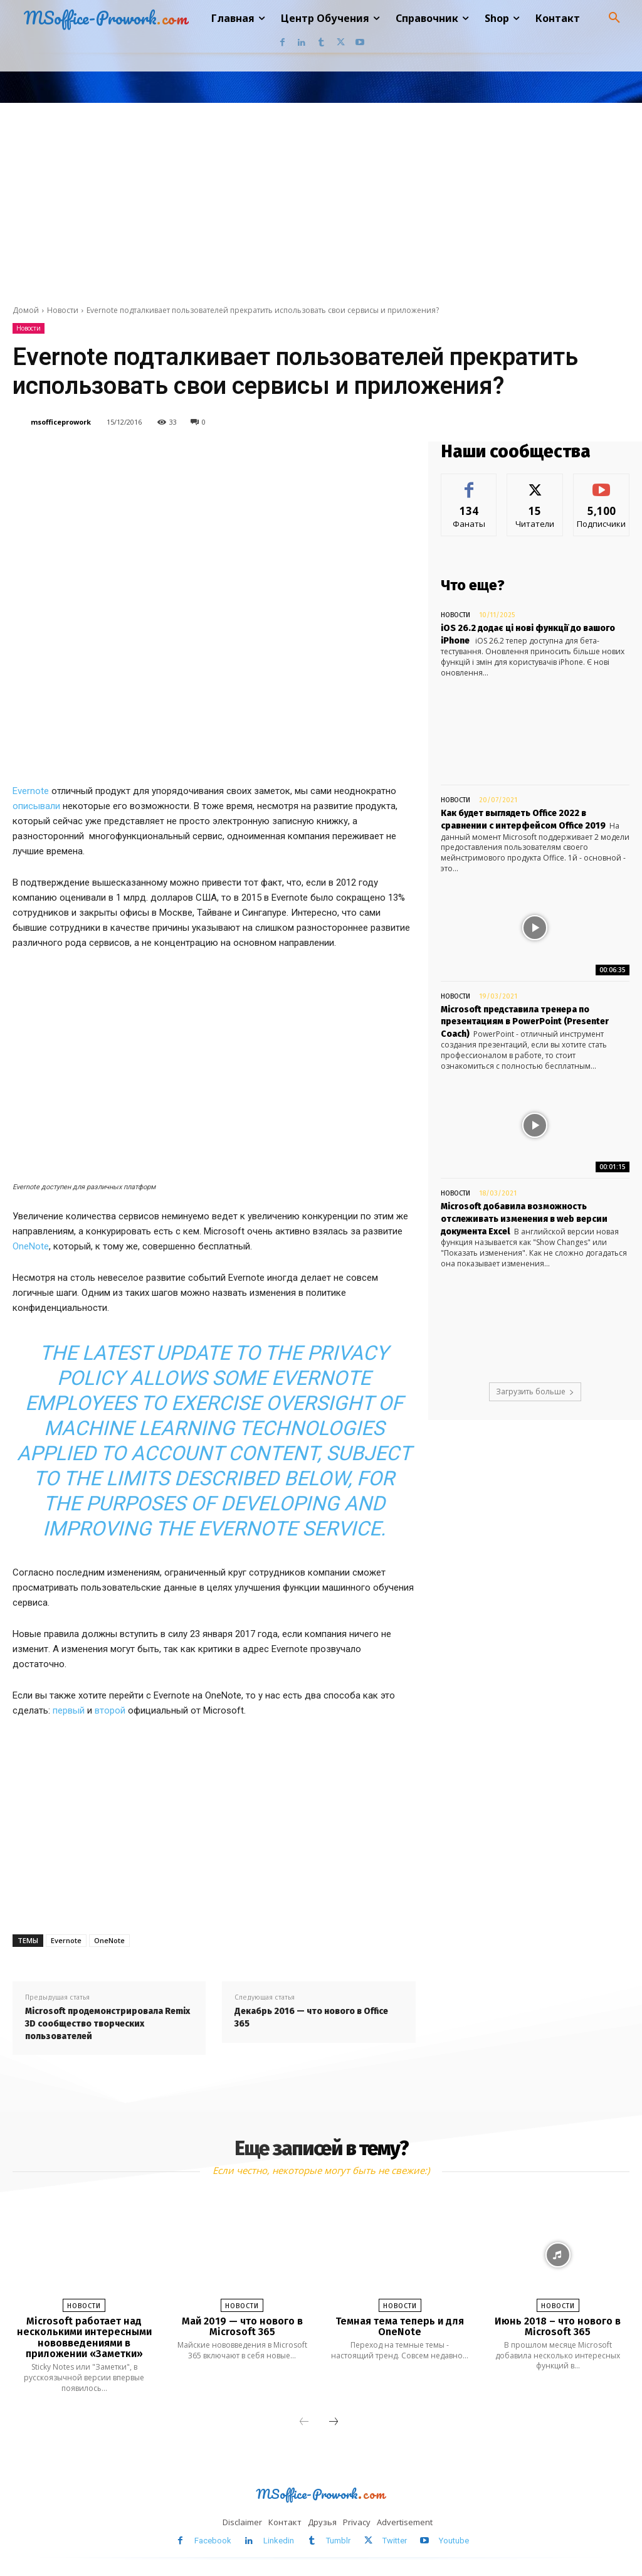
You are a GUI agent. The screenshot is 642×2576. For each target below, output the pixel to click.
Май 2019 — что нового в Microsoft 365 (242, 2326)
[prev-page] (304, 2422)
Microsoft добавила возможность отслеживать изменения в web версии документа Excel (524, 1218)
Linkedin (278, 2540)
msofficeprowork (61, 422)
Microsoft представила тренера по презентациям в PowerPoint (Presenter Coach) (525, 1021)
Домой (26, 310)
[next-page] (333, 2422)
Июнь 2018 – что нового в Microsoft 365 (558, 2326)
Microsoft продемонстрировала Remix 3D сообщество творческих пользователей (107, 2023)
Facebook (212, 2540)
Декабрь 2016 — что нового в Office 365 (311, 2017)
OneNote (31, 1246)
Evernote (31, 791)
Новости (62, 310)
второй (110, 1710)
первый (69, 1710)
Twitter (394, 2540)
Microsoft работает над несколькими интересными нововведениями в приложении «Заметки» (84, 2337)
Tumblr (338, 2540)
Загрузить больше (535, 1391)
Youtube (454, 2540)
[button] (614, 18)
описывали (36, 806)
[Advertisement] (321, 197)
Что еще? (473, 585)
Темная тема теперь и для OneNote (399, 2326)
